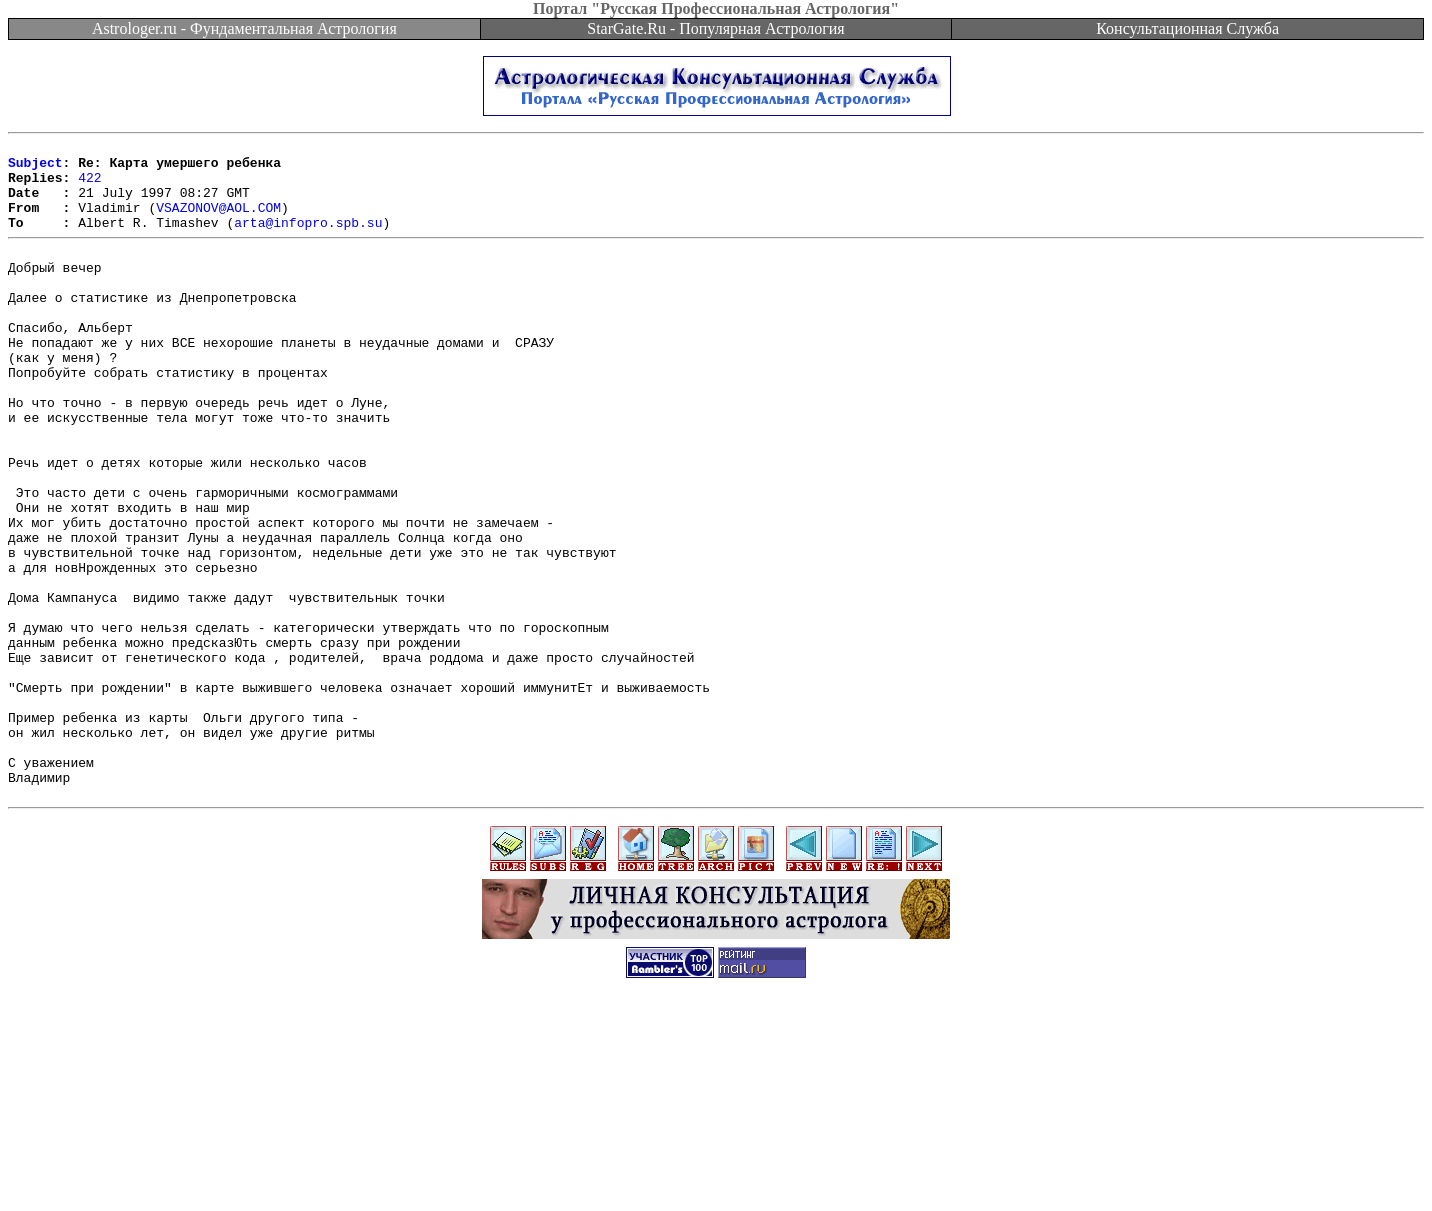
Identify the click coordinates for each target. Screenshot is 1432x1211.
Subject (35, 168)
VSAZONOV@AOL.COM (218, 222)
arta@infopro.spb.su (308, 240)
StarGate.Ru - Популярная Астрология (715, 28)
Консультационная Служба (1187, 28)
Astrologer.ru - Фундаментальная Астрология (244, 28)
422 (89, 186)
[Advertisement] (716, 1166)
